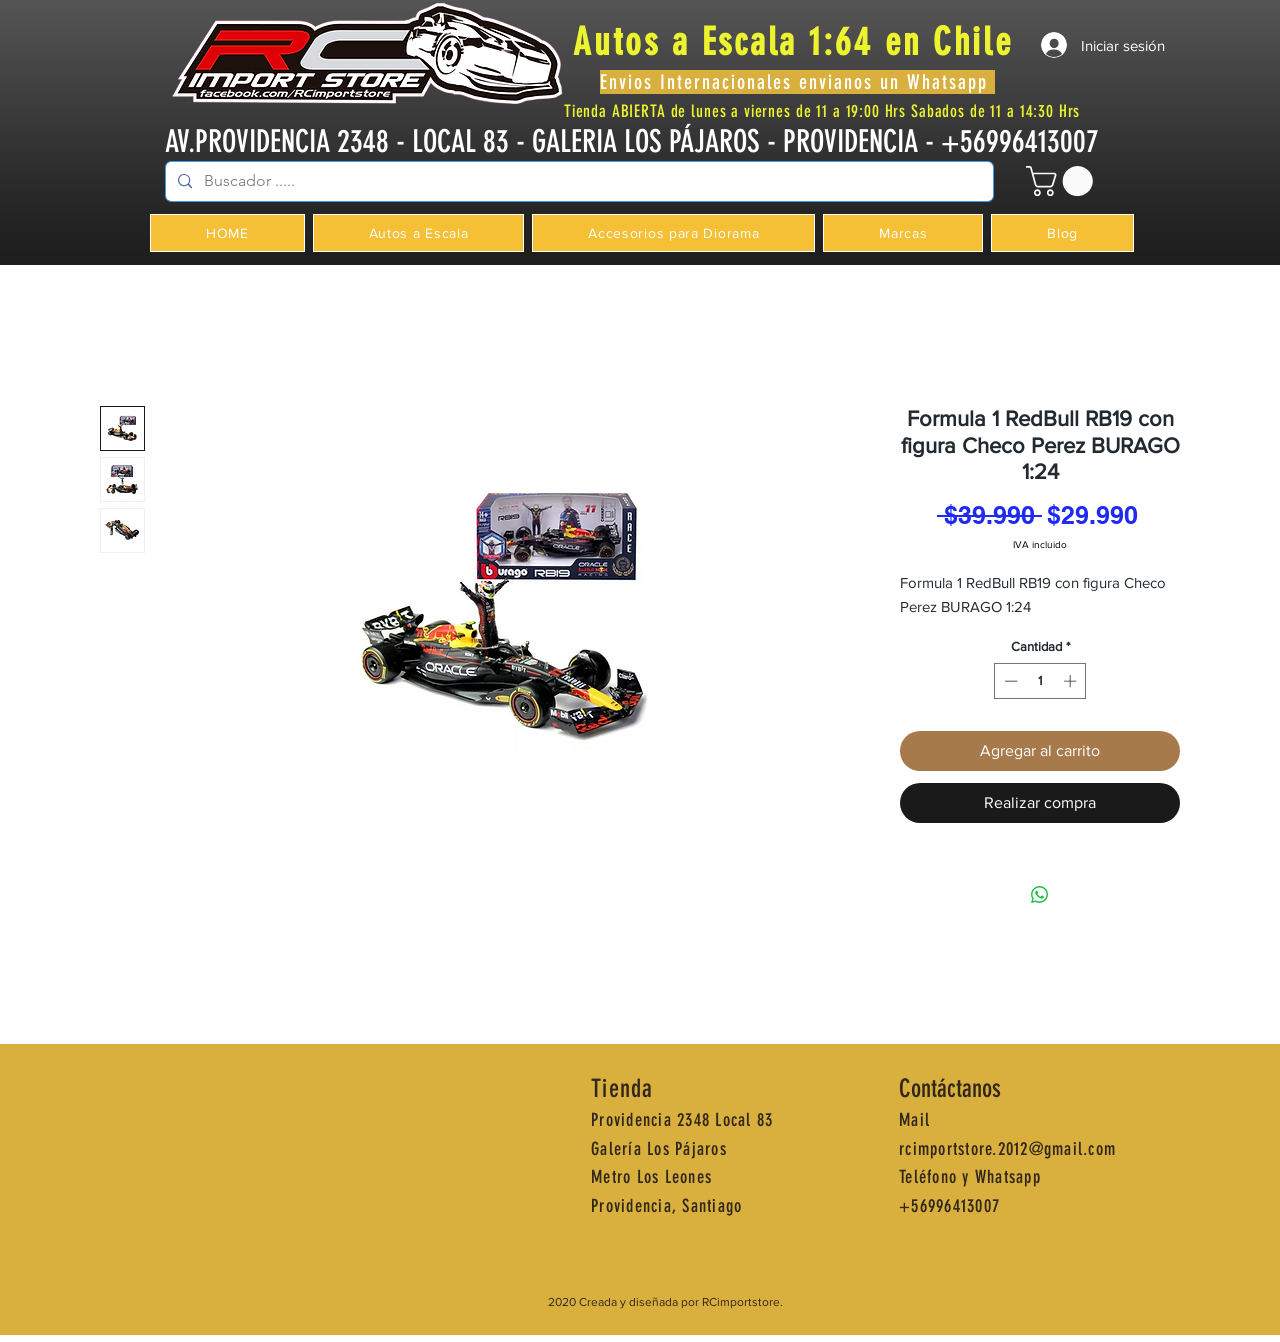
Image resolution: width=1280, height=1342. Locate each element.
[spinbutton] (1040, 681)
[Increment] (1072, 681)
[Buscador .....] (577, 181)
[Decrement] (1009, 681)
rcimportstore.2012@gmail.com (1007, 1149)
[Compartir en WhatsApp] (1040, 895)
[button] (1063, 181)
